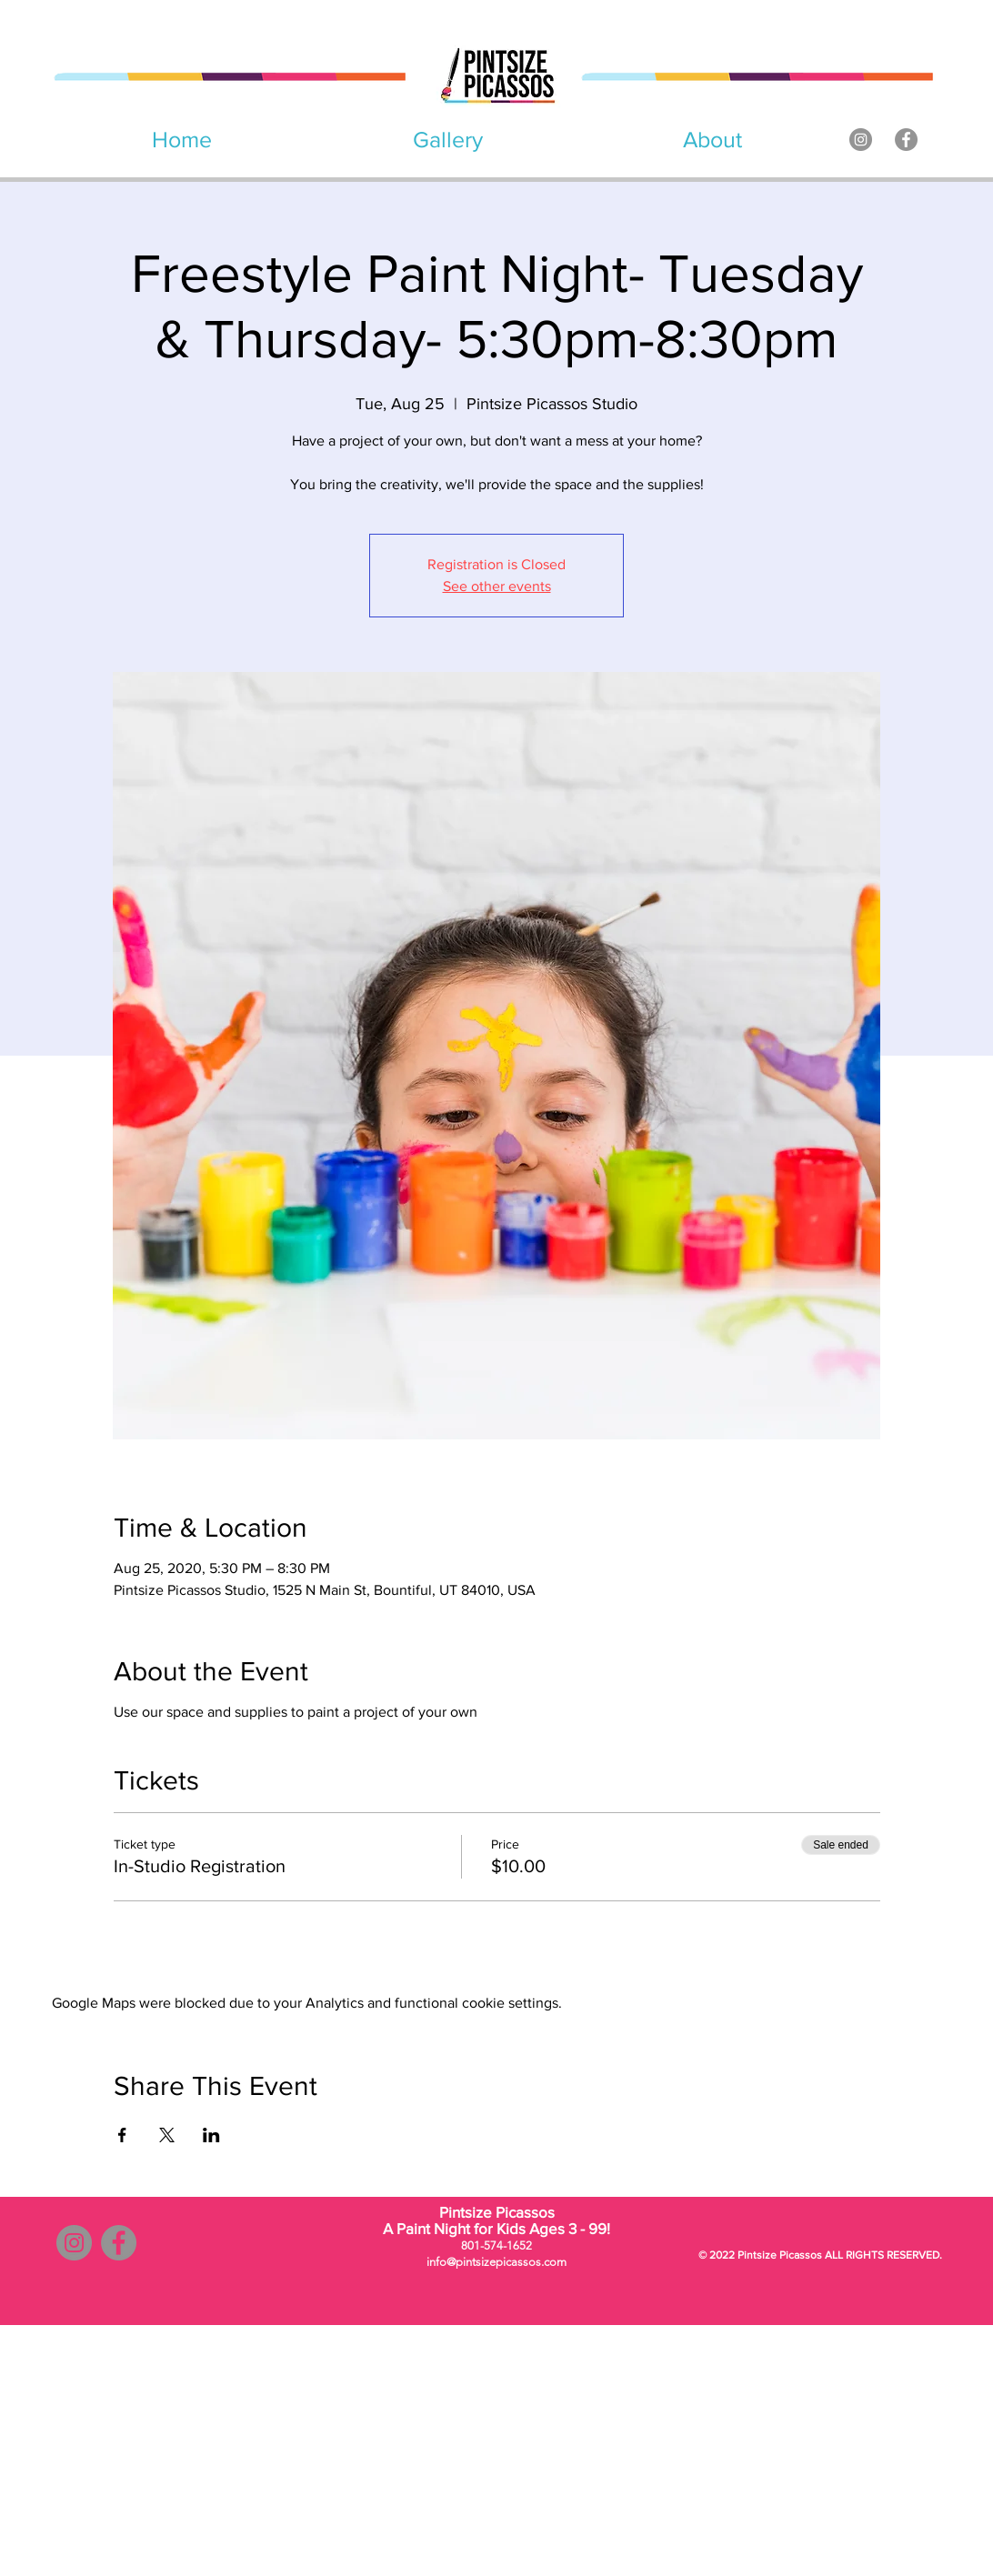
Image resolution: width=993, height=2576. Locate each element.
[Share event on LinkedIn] (211, 2135)
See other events (497, 586)
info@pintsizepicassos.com (496, 2262)
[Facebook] (906, 139)
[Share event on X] (167, 2135)
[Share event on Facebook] (122, 2135)
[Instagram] (860, 139)
